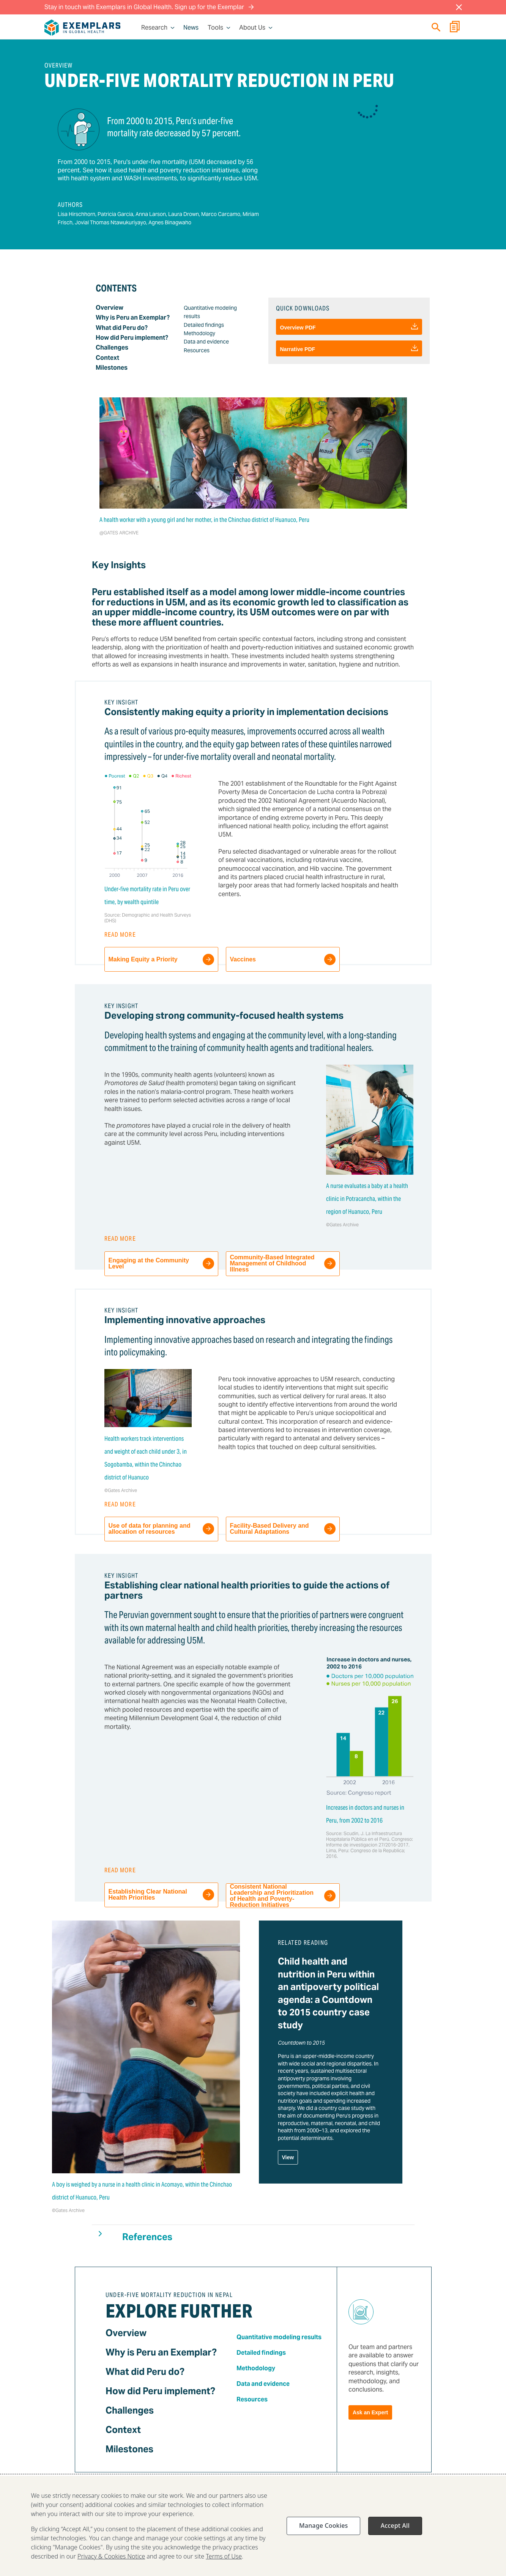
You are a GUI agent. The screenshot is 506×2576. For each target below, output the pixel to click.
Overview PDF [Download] (349, 327)
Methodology (199, 333)
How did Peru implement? (132, 338)
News (191, 27)
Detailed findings (204, 324)
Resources (197, 350)
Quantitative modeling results (279, 2337)
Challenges (112, 347)
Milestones (112, 368)
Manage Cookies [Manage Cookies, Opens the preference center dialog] (323, 2529)
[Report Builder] (455, 28)
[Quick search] (436, 27)
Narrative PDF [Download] (349, 348)
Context (107, 358)
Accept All (395, 2529)
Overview (109, 308)
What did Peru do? (122, 328)
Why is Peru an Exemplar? (133, 317)
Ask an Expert (370, 2412)
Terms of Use (224, 2560)
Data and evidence (206, 341)
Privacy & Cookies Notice (111, 2560)
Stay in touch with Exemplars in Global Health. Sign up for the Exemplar (149, 7)
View (288, 2157)
